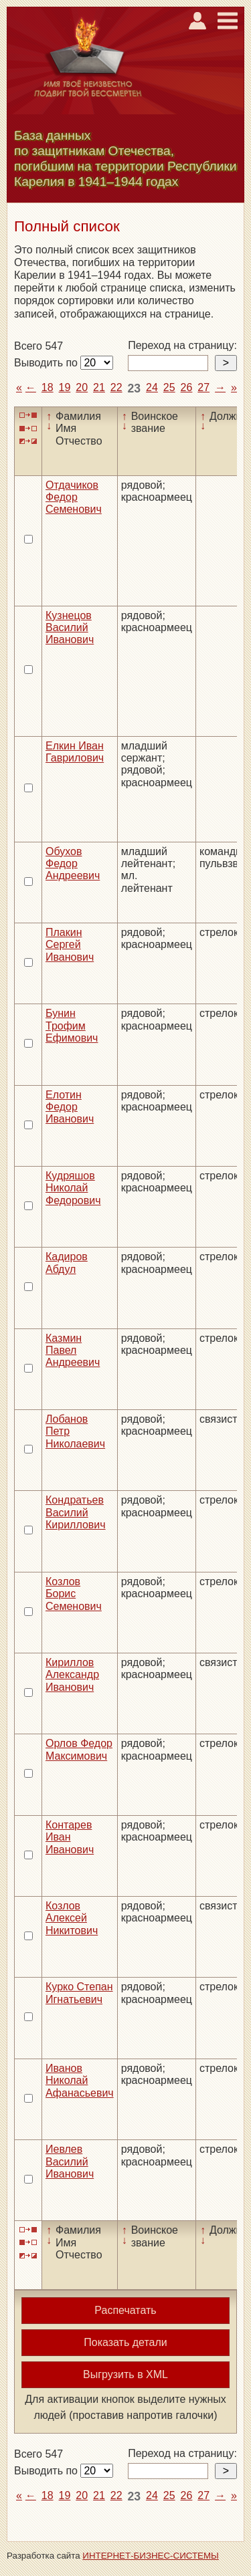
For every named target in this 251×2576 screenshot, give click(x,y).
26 (187, 387)
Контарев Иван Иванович (70, 1837)
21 (99, 387)
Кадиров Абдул (67, 1262)
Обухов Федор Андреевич (73, 864)
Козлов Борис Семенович (74, 1594)
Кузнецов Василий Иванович (70, 628)
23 (134, 388)
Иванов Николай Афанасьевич (80, 2081)
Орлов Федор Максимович (79, 1749)
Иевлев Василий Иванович (70, 2161)
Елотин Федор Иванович (70, 1107)
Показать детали (125, 2342)
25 (169, 387)
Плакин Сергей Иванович (70, 945)
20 (82, 387)
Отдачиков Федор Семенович (74, 497)
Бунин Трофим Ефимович (72, 1026)
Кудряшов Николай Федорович (73, 1188)
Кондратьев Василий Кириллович (76, 1512)
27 (203, 387)
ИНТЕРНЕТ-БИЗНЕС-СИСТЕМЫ (150, 2556)
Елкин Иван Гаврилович (75, 752)
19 (65, 387)
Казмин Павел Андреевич (73, 1350)
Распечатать (125, 2310)
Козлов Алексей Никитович (72, 1918)
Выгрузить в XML (125, 2374)
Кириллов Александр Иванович (72, 1675)
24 (152, 387)
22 (116, 387)
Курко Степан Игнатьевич (79, 1992)
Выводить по (47, 362)
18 (47, 387)
